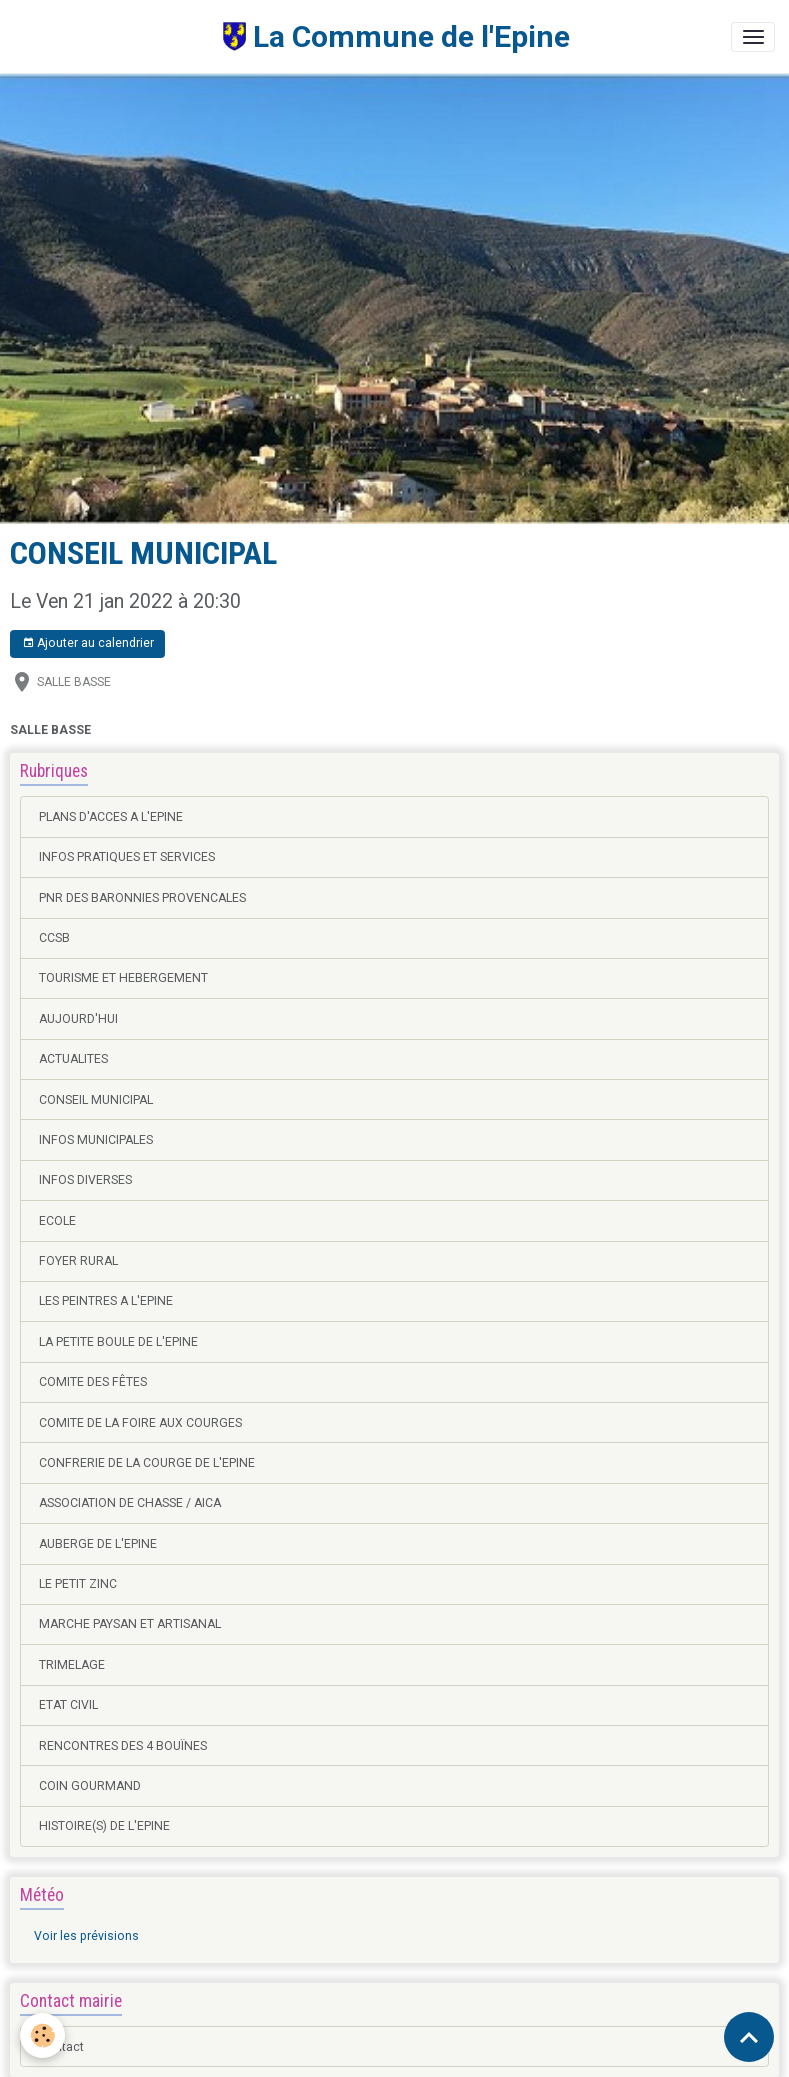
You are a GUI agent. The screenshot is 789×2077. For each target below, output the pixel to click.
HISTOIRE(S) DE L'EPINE (104, 1826)
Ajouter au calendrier (88, 643)
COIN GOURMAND (90, 1786)
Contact (61, 2047)
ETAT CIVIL (68, 1705)
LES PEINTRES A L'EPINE (106, 1301)
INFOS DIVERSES (85, 1180)
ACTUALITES (73, 1059)
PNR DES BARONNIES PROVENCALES (142, 898)
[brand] (292, 36)
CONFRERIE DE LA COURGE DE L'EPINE (147, 1463)
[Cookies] (42, 2035)
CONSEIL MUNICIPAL (96, 1100)
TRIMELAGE (72, 1665)
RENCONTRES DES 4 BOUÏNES (123, 1746)
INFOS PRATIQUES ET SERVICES (127, 857)
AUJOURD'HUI (78, 1019)
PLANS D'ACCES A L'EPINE (111, 817)
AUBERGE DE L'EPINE (98, 1544)
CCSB (54, 938)
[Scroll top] (749, 2037)
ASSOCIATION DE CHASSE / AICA (130, 1503)
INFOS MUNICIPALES (96, 1140)
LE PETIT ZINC (78, 1584)
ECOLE (57, 1221)
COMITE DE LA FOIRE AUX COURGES (140, 1423)
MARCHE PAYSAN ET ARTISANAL (130, 1624)
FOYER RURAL (78, 1261)
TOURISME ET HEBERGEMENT (123, 978)
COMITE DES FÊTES (93, 1382)
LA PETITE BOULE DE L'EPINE (118, 1342)
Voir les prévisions (86, 1936)
